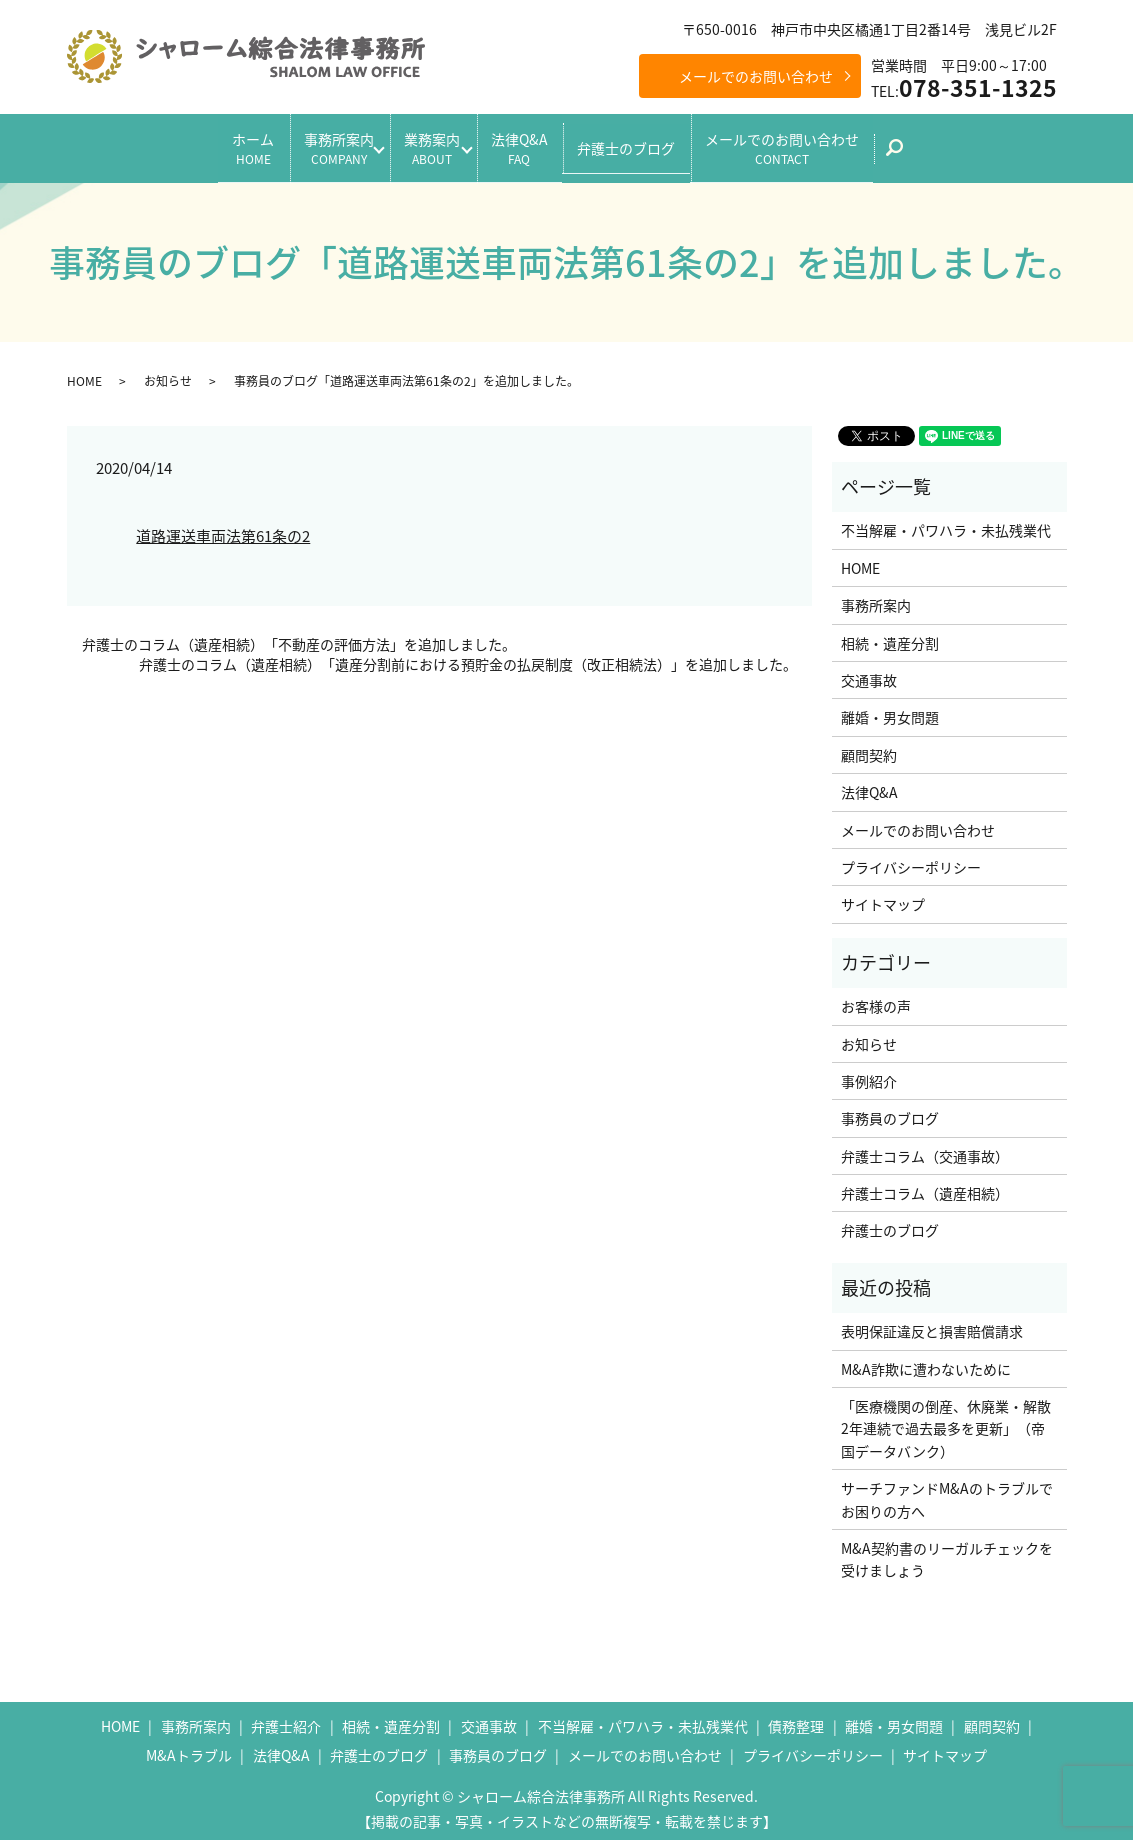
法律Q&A (531, 143)
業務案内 (426, 143)
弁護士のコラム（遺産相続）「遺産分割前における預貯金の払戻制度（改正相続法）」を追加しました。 (468, 656)
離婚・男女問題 (890, 709)
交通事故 (869, 672)
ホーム (216, 143)
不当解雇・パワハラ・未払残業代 (946, 522)
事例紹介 (869, 1073)
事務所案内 (314, 143)
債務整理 (796, 1717)
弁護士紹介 (286, 1717)
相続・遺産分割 (890, 634)
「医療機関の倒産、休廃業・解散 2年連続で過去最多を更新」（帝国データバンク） (948, 1420)
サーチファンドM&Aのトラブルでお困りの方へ (947, 1491)
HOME (84, 372)
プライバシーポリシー (911, 859)
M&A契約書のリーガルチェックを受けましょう (947, 1551)
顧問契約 (869, 746)
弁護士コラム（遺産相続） (925, 1185)
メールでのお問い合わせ (756, 76)
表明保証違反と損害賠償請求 (932, 1323)
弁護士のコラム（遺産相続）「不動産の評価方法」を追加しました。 (299, 636)
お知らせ (168, 372)
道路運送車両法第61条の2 (223, 528)
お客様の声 (876, 998)
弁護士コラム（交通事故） (925, 1147)
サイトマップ (883, 896)
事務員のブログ (890, 1110)
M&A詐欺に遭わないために (926, 1360)
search (948, 150)
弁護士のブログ (651, 143)
